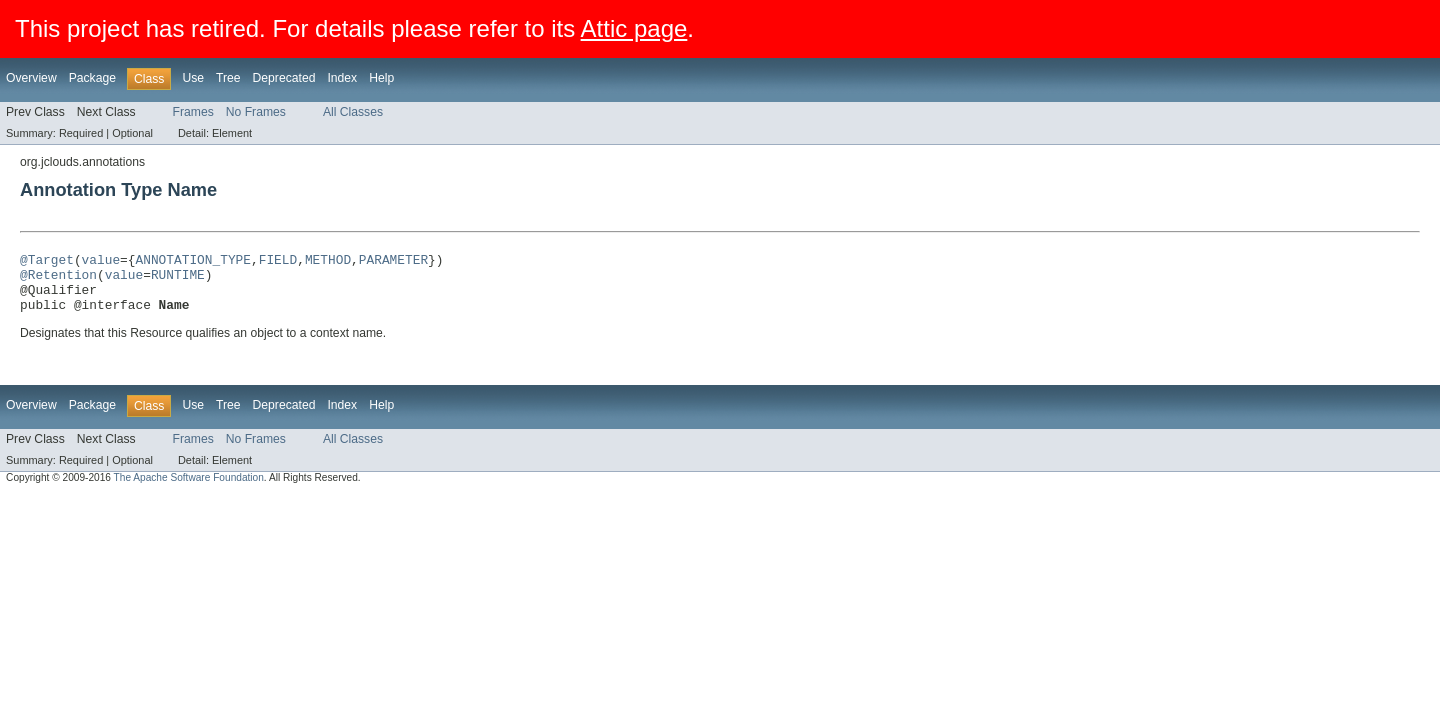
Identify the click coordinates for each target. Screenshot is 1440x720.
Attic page (634, 28)
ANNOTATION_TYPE (192, 262)
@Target (47, 262)
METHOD (328, 262)
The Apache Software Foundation (189, 489)
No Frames (256, 112)
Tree (228, 78)
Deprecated (284, 78)
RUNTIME (178, 280)
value (101, 262)
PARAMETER (393, 262)
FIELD (278, 262)
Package (92, 78)
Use (193, 78)
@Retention (58, 280)
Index (342, 78)
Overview (31, 78)
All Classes (353, 112)
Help (381, 78)
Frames (193, 112)
